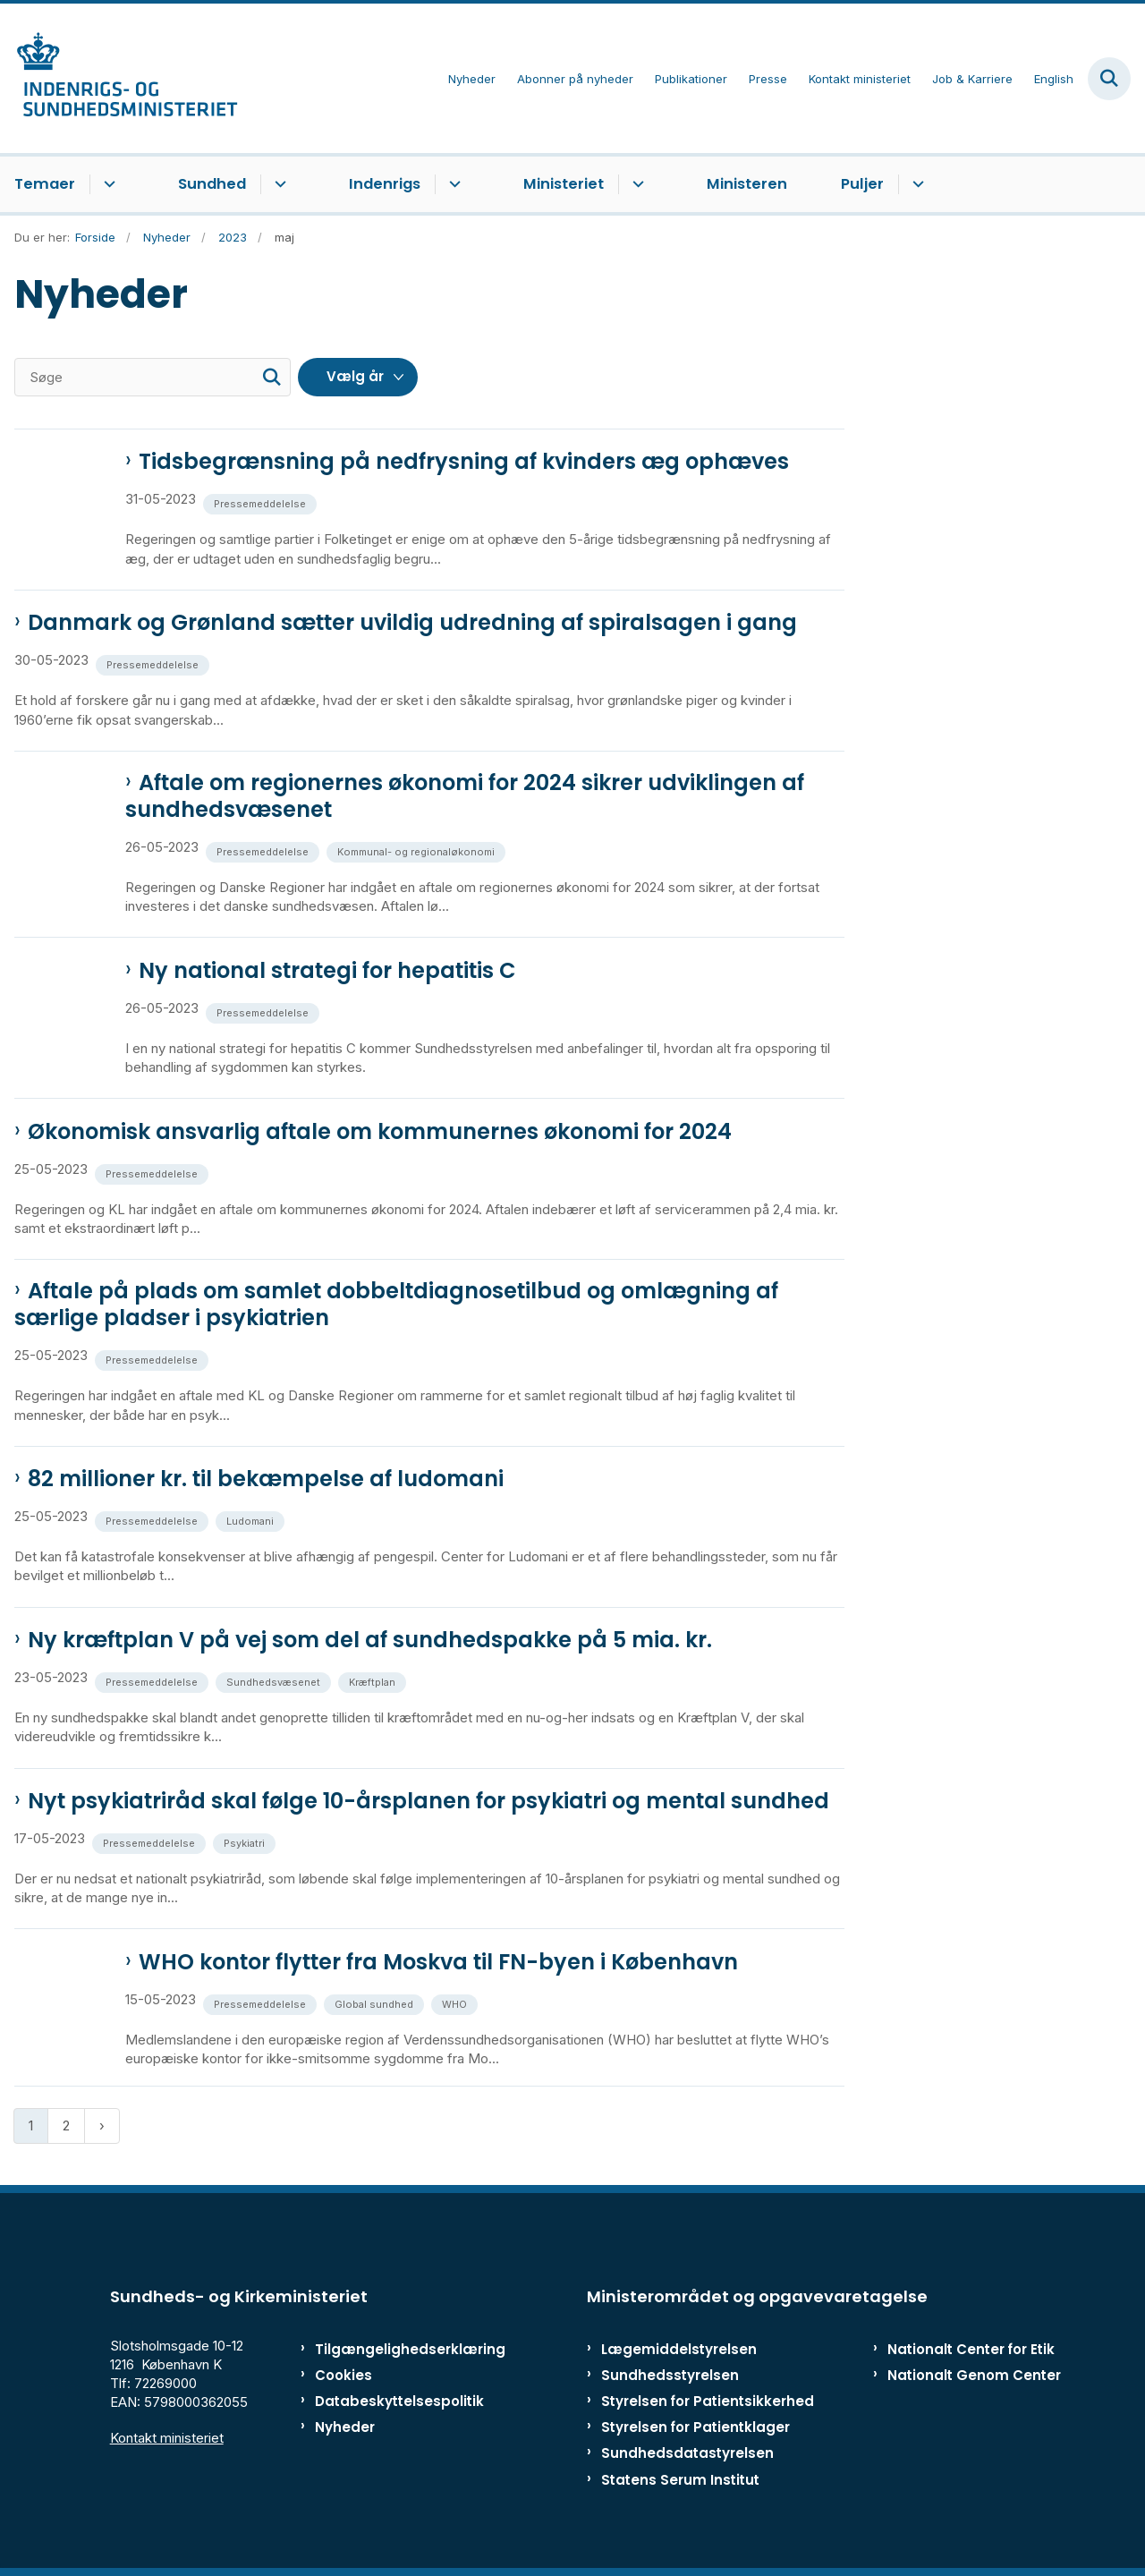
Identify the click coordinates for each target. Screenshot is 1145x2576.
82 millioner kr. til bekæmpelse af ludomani (266, 1479)
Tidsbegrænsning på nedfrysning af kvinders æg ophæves (464, 461)
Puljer (862, 184)
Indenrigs (384, 184)
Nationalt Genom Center (974, 2375)
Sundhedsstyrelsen (670, 2375)
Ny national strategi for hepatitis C (327, 970)
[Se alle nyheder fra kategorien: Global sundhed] (376, 2002)
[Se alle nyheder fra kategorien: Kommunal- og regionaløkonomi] (418, 850)
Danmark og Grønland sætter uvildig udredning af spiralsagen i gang (412, 622)
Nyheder (345, 2427)
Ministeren (747, 184)
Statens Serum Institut (680, 2479)
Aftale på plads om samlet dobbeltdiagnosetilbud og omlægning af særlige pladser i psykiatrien (396, 1304)
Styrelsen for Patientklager (695, 2427)
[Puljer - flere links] (915, 184)
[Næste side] (102, 2125)
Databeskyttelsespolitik (388, 2401)
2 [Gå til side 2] (66, 2125)
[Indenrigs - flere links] (452, 184)
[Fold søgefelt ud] (1109, 78)
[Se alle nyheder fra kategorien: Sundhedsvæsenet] (275, 1680)
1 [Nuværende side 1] (31, 2125)
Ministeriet (563, 184)
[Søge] (152, 377)
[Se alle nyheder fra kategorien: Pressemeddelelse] (261, 502)
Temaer (44, 184)
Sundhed (212, 184)
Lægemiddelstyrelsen (679, 2349)
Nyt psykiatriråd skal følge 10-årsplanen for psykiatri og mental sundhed (428, 1801)
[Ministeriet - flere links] (635, 184)
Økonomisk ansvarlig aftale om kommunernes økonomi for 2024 (380, 1131)
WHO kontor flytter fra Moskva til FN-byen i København (438, 1962)
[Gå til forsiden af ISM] (119, 78)
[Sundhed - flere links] (277, 184)
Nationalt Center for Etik (971, 2349)
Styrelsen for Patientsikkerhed (707, 2401)
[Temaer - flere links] (106, 184)
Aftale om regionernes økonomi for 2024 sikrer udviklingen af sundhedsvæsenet (464, 796)
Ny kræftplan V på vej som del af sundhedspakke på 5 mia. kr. (370, 1640)
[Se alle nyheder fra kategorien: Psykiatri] (246, 1841)
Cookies (343, 2375)
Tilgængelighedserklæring (388, 2349)
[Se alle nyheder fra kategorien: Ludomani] (252, 1519)
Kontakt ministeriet (167, 2437)
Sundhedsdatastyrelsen (687, 2453)
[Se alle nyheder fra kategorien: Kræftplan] (374, 1680)
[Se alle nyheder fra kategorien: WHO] (456, 2002)
